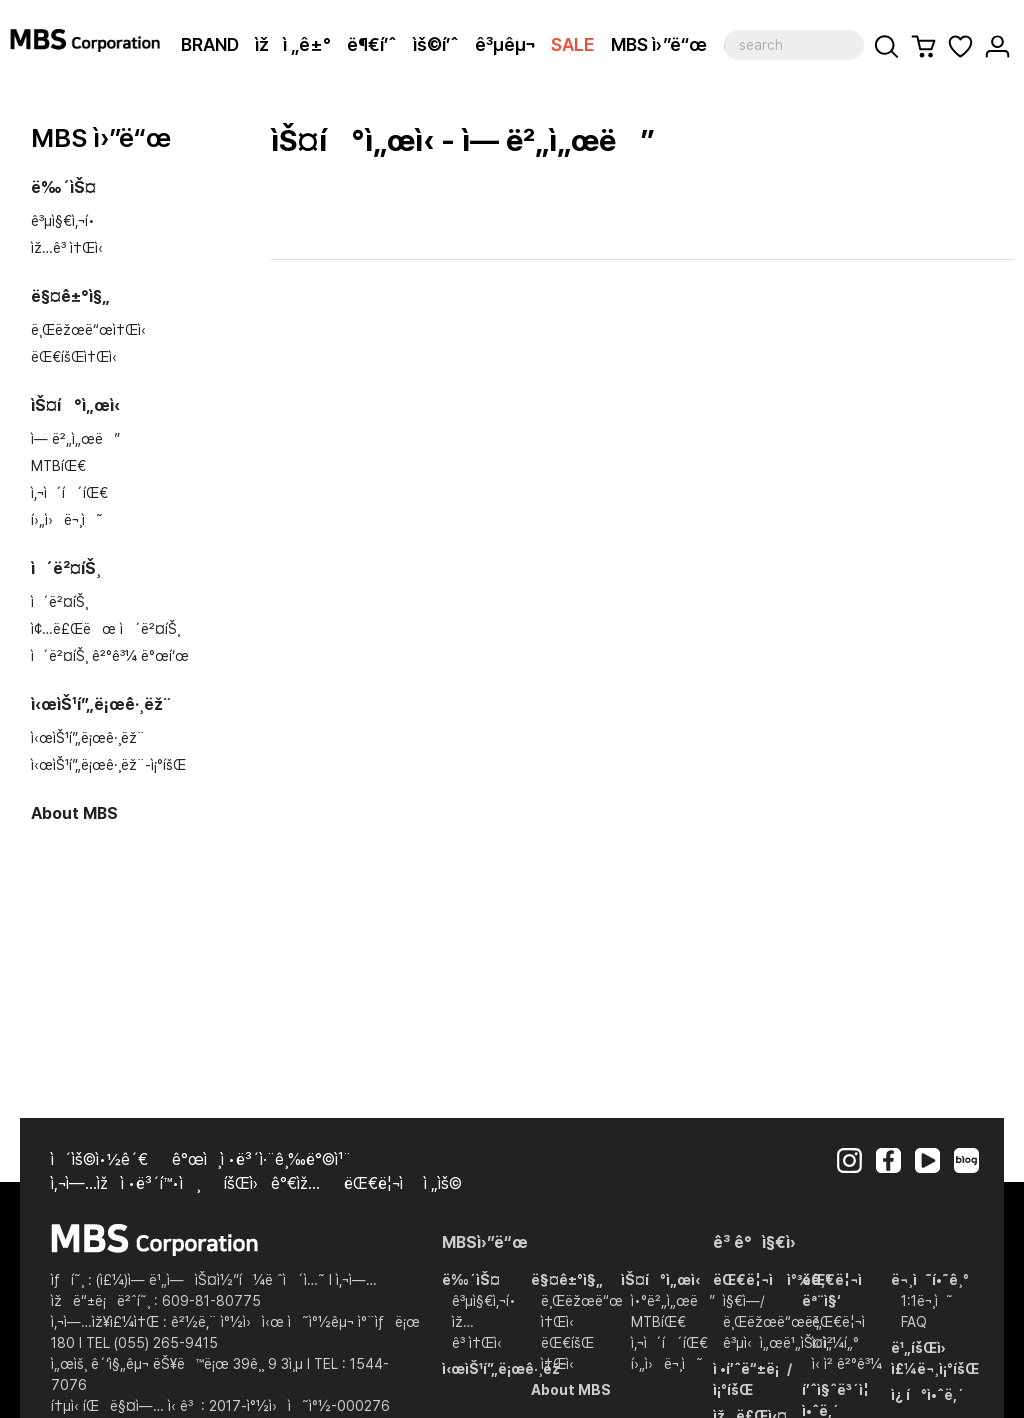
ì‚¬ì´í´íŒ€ (69, 493)
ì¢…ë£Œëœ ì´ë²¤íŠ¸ (105, 629)
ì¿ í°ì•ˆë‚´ (927, 1395)
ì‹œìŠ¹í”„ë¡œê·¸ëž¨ (101, 704)
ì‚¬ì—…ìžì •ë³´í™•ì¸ (125, 1183)
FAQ (914, 1322)
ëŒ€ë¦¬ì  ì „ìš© (403, 1183)
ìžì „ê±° (293, 44)
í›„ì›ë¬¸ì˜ (67, 520)
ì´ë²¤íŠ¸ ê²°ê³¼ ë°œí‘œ (110, 656)
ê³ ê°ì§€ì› (761, 1242)
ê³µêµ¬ (505, 44)
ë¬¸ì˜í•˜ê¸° (930, 1280)
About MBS (74, 813)
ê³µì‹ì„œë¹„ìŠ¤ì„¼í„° (791, 1343)
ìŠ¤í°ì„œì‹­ (75, 405)
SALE (573, 44)
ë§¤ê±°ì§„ (70, 296)
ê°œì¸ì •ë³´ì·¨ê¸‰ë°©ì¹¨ (261, 1159)
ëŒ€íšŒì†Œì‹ (78, 357)
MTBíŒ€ (58, 466)
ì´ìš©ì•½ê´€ (99, 1159)
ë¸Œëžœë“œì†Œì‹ (92, 330)
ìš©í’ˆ (436, 44)
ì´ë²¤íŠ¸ (66, 568)
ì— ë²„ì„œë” (75, 439)
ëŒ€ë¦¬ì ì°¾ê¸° (772, 1280)
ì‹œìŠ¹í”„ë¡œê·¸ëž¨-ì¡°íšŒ (108, 765)
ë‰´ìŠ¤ (63, 187)
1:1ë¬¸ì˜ (927, 1301)
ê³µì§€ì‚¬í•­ (63, 221)
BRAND (210, 44)
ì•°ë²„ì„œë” (673, 1301)
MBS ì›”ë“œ (659, 44)
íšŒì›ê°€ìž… (272, 1183)
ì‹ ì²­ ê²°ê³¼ (847, 1364)
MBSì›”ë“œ (485, 1242)
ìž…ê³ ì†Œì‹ (71, 248)
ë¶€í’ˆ (372, 44)
